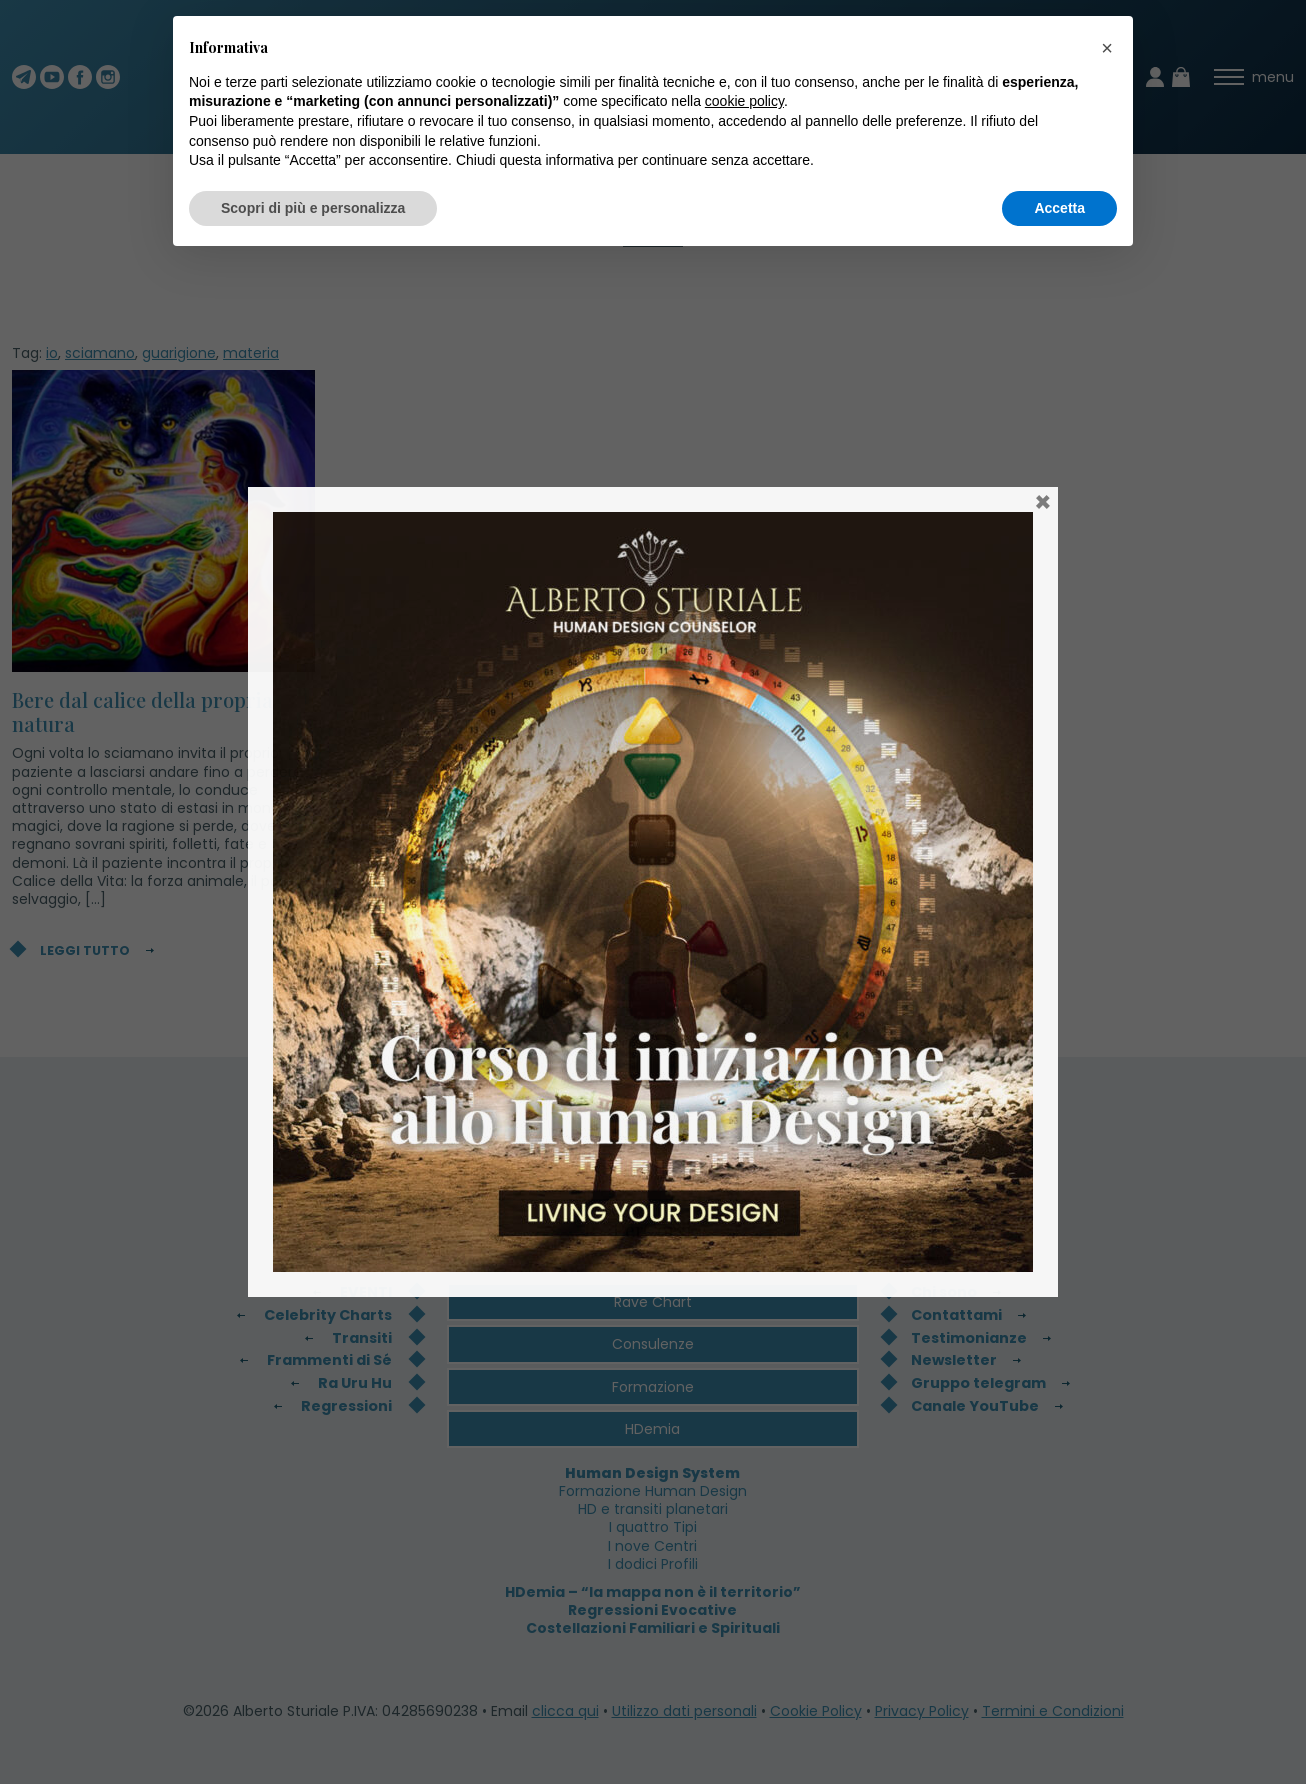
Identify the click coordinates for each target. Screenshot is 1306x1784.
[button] (1107, 48)
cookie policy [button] (744, 101)
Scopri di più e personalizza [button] (313, 208)
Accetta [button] (1059, 208)
